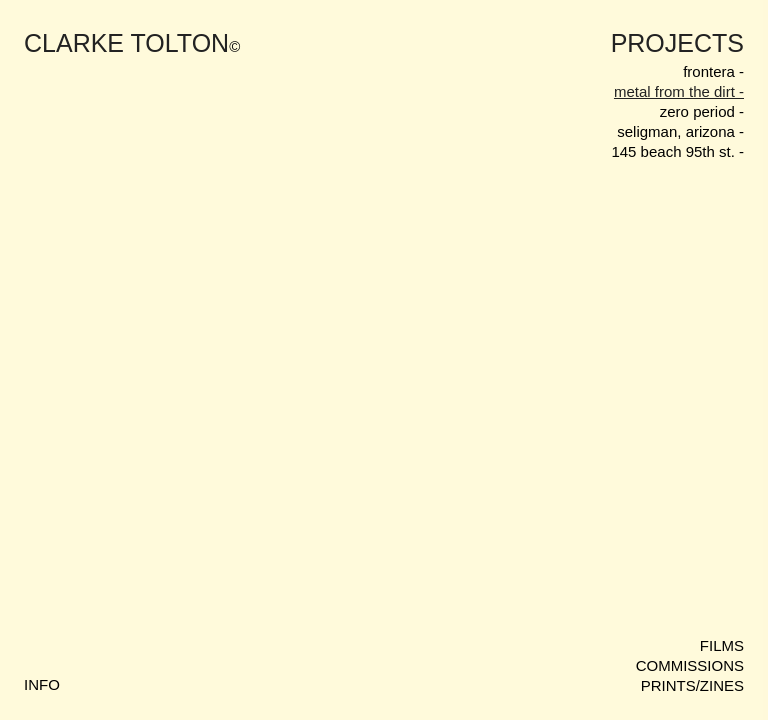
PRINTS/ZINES (692, 685)
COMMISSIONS (690, 665)
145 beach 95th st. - (677, 151)
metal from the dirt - (679, 91)
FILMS (722, 645)
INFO (42, 684)
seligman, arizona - (680, 131)
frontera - (713, 71)
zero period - (702, 111)
